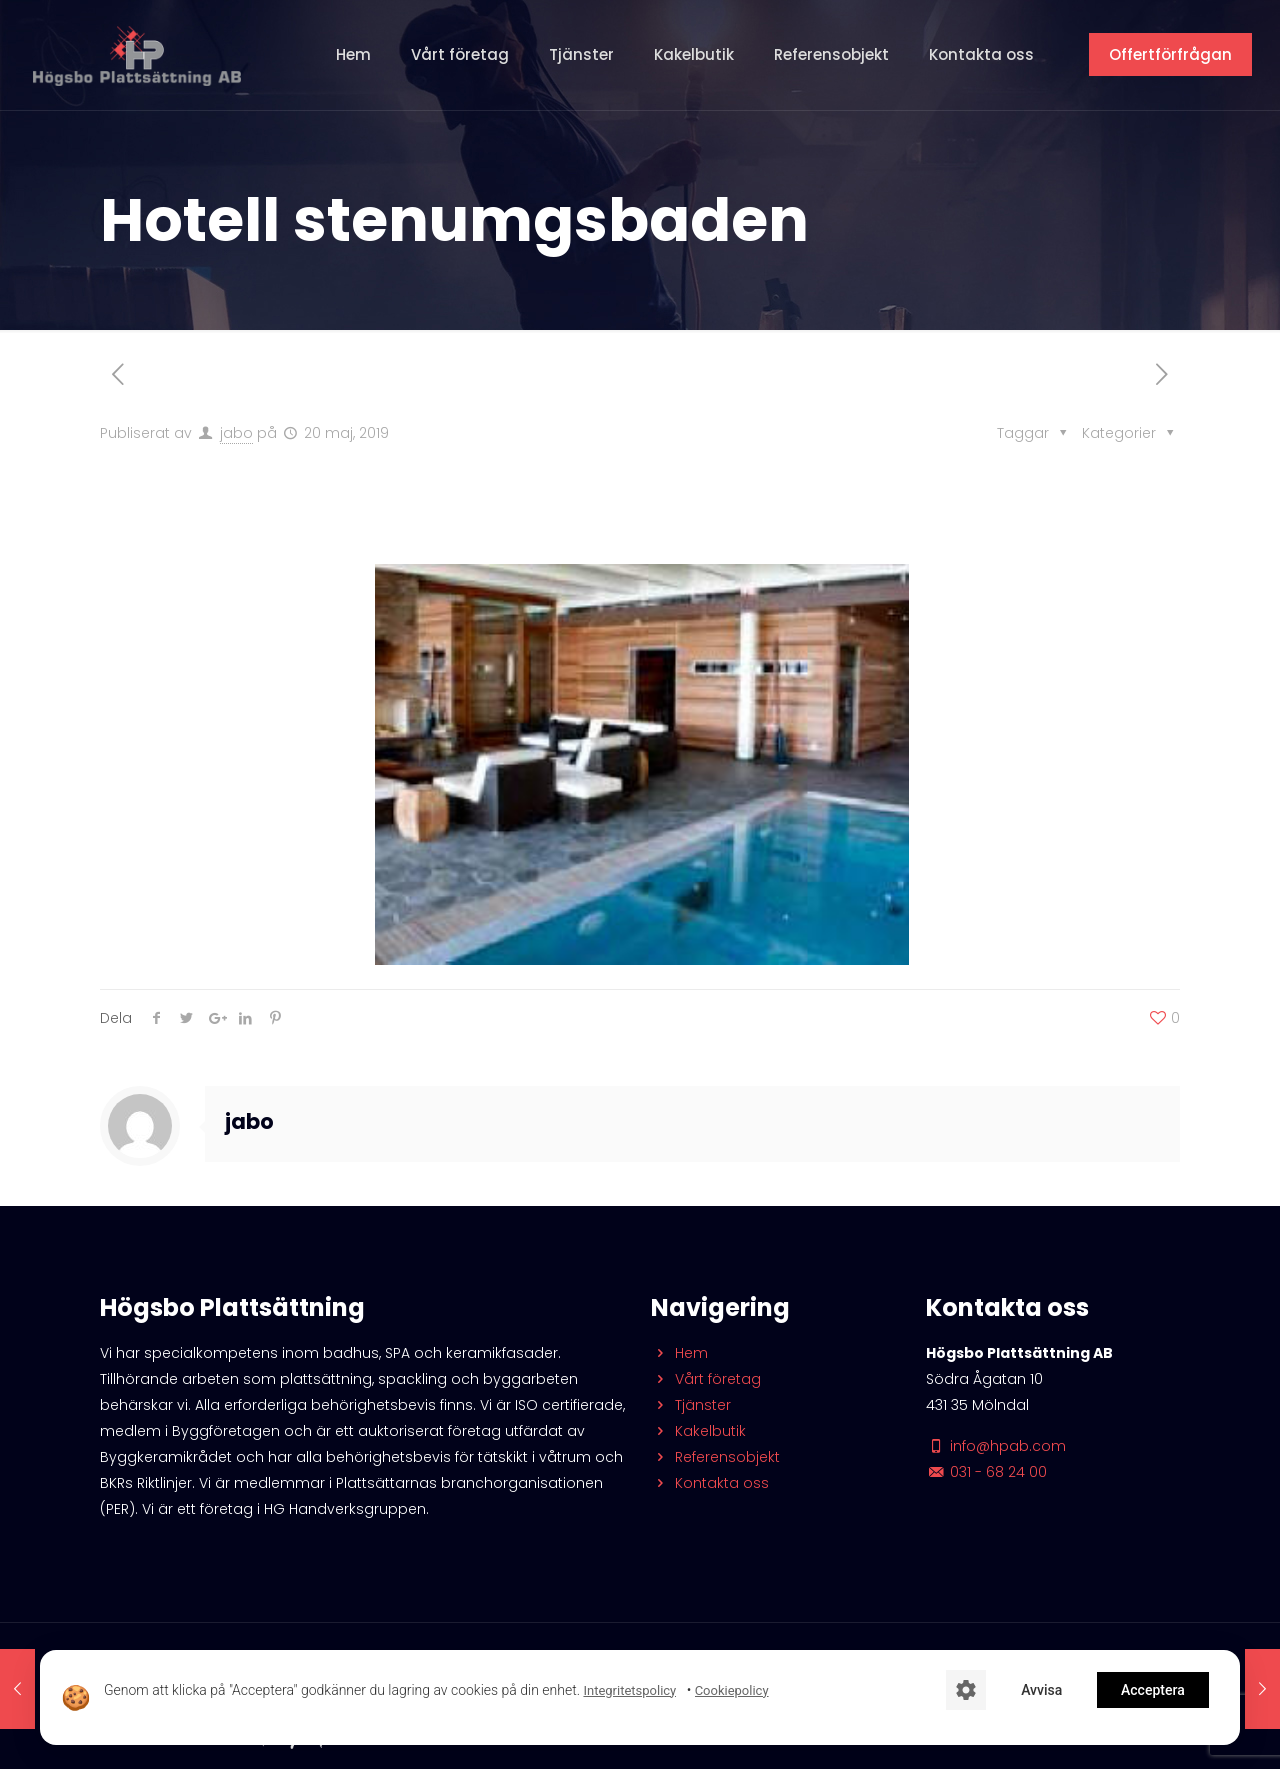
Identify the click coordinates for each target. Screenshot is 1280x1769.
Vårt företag (706, 1379)
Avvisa (1041, 1690)
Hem (679, 1353)
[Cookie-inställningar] (966, 1690)
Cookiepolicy (732, 1690)
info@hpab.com (996, 1446)
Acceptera (1153, 1690)
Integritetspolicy (629, 1690)
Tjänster (691, 1405)
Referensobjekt (715, 1457)
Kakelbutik (698, 1431)
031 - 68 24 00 (986, 1472)
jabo (236, 433)
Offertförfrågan (1170, 54)
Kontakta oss (710, 1483)
